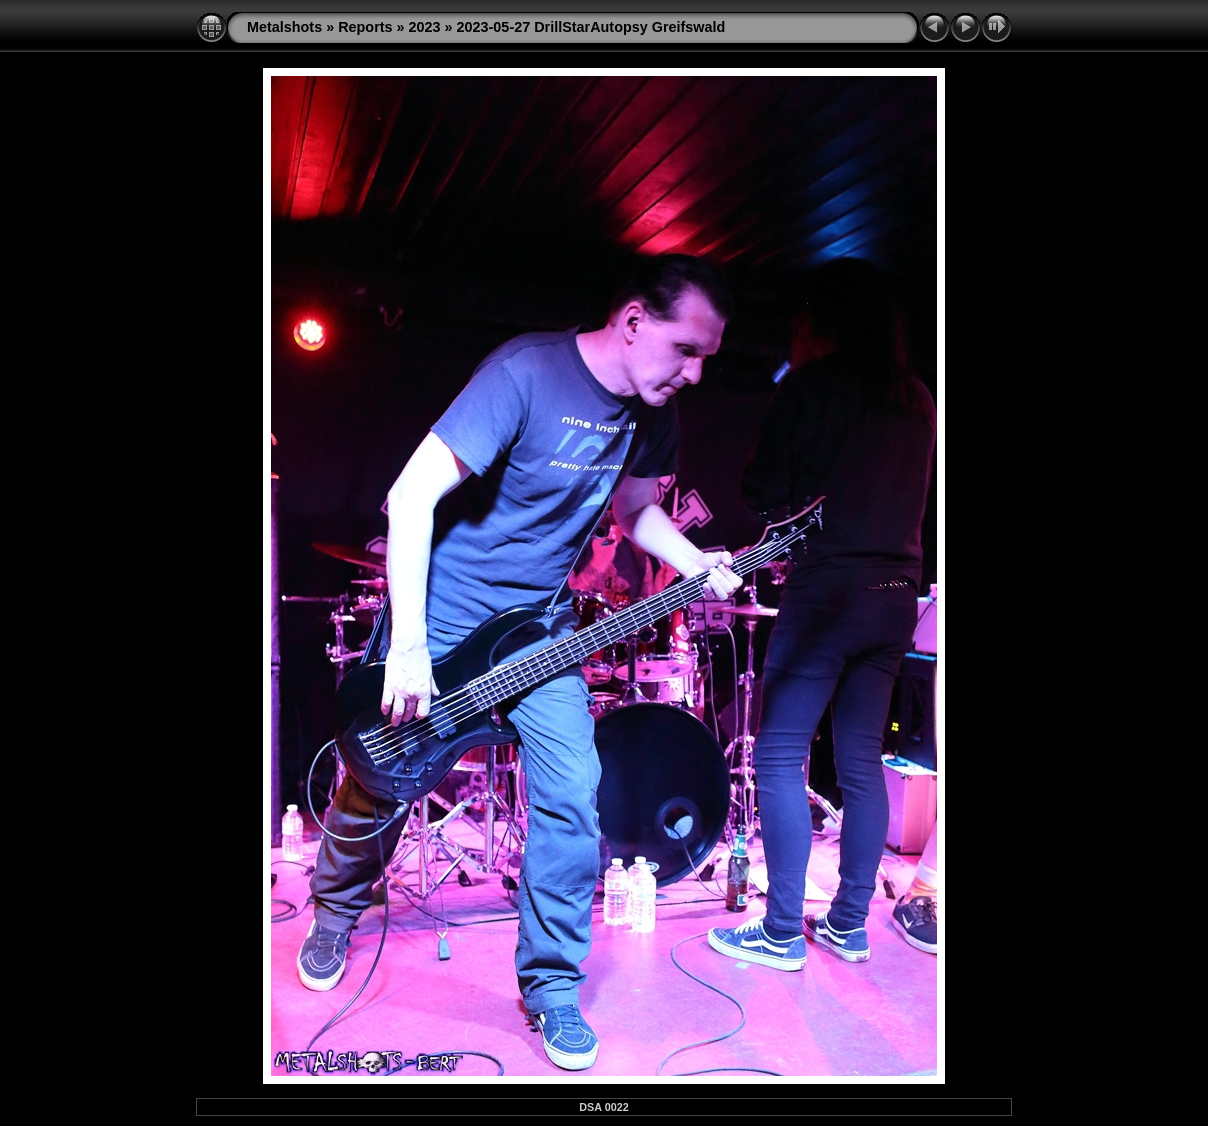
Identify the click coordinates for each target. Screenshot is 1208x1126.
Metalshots (284, 27)
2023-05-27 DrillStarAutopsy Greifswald (591, 27)
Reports (365, 27)
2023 (425, 27)
